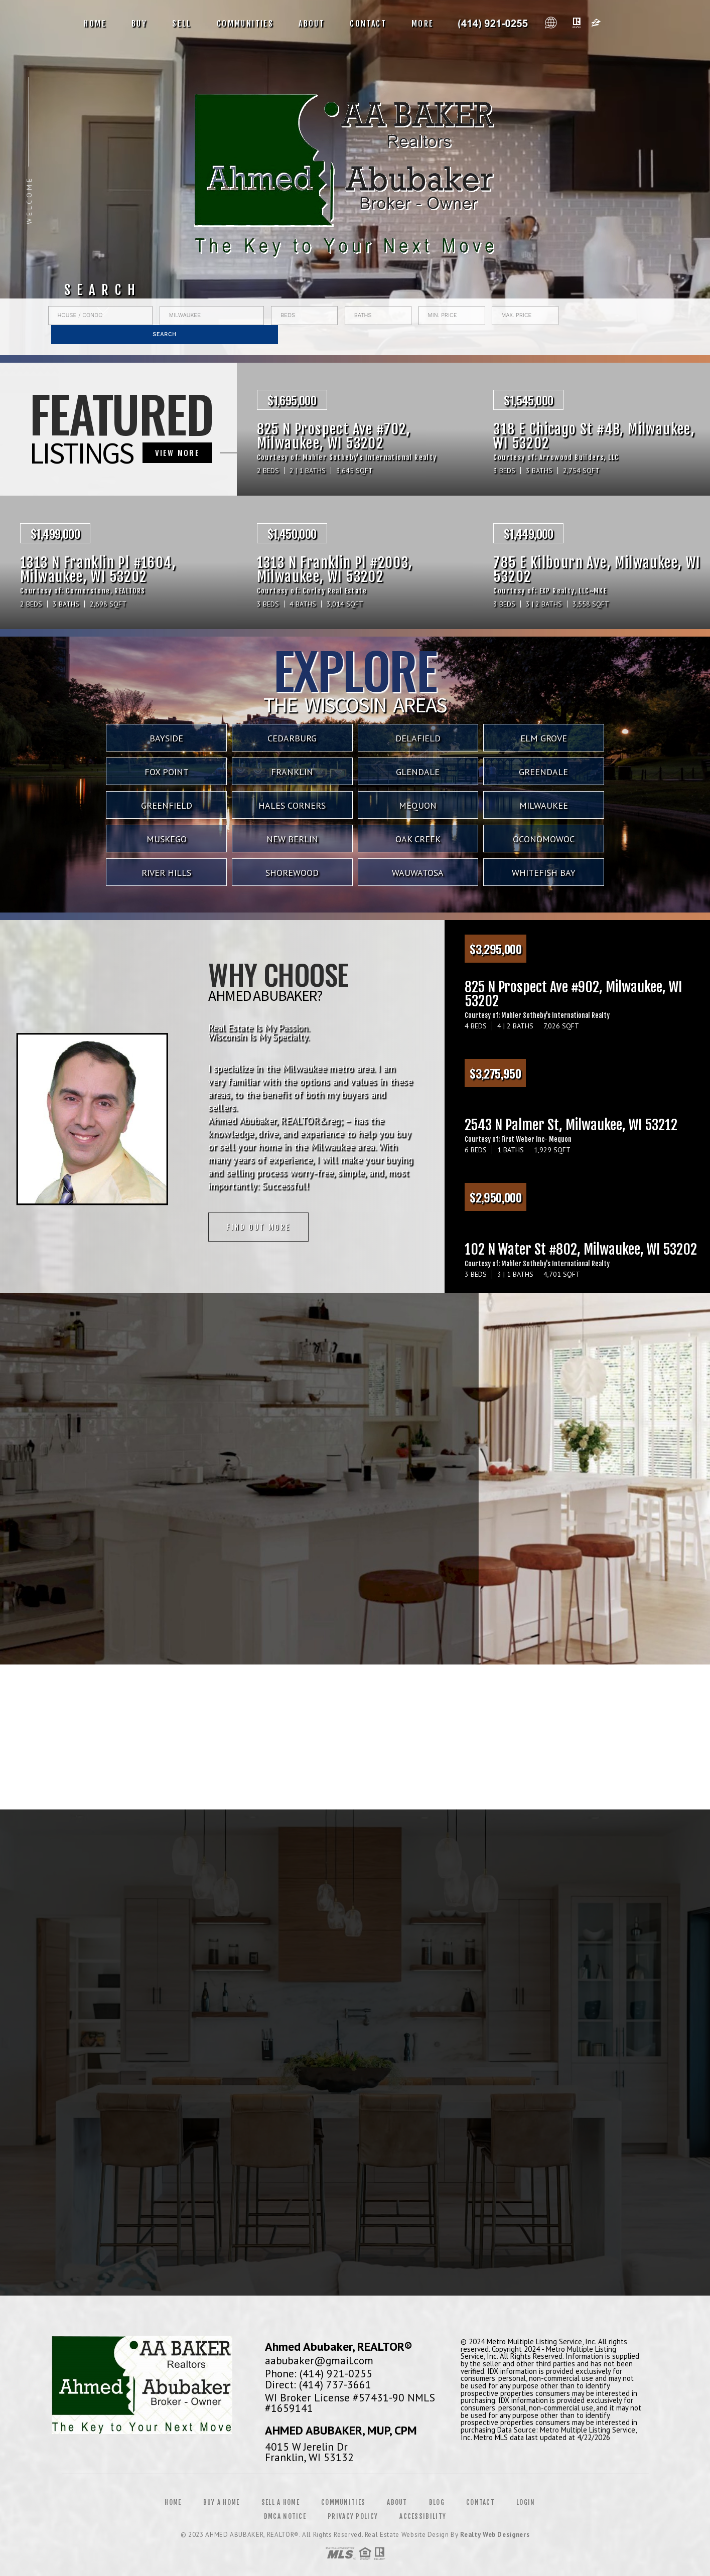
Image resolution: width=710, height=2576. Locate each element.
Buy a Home (221, 2502)
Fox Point (167, 772)
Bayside (166, 738)
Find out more (258, 1227)
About (312, 24)
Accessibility (422, 2516)
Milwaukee (543, 805)
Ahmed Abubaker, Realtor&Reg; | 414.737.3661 (493, 24)
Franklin (292, 772)
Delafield (418, 738)
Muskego (167, 839)
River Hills (166, 872)
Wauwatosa (418, 872)
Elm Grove (543, 738)
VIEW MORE (178, 452)
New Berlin (292, 839)
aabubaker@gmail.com (319, 2360)
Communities (245, 24)
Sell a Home (280, 2502)
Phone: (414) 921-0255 (318, 2373)
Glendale (418, 772)
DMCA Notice (285, 2516)
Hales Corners (292, 805)
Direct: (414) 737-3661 (318, 2384)
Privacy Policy (353, 2516)
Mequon (418, 805)
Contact (368, 24)
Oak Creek (418, 839)
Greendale (543, 772)
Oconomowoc (544, 839)
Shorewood (292, 872)
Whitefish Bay (544, 872)
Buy (139, 24)
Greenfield (166, 805)
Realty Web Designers (494, 2534)
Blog (437, 2502)
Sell (182, 24)
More (422, 24)
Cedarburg (292, 738)
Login (525, 2502)
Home (95, 24)
